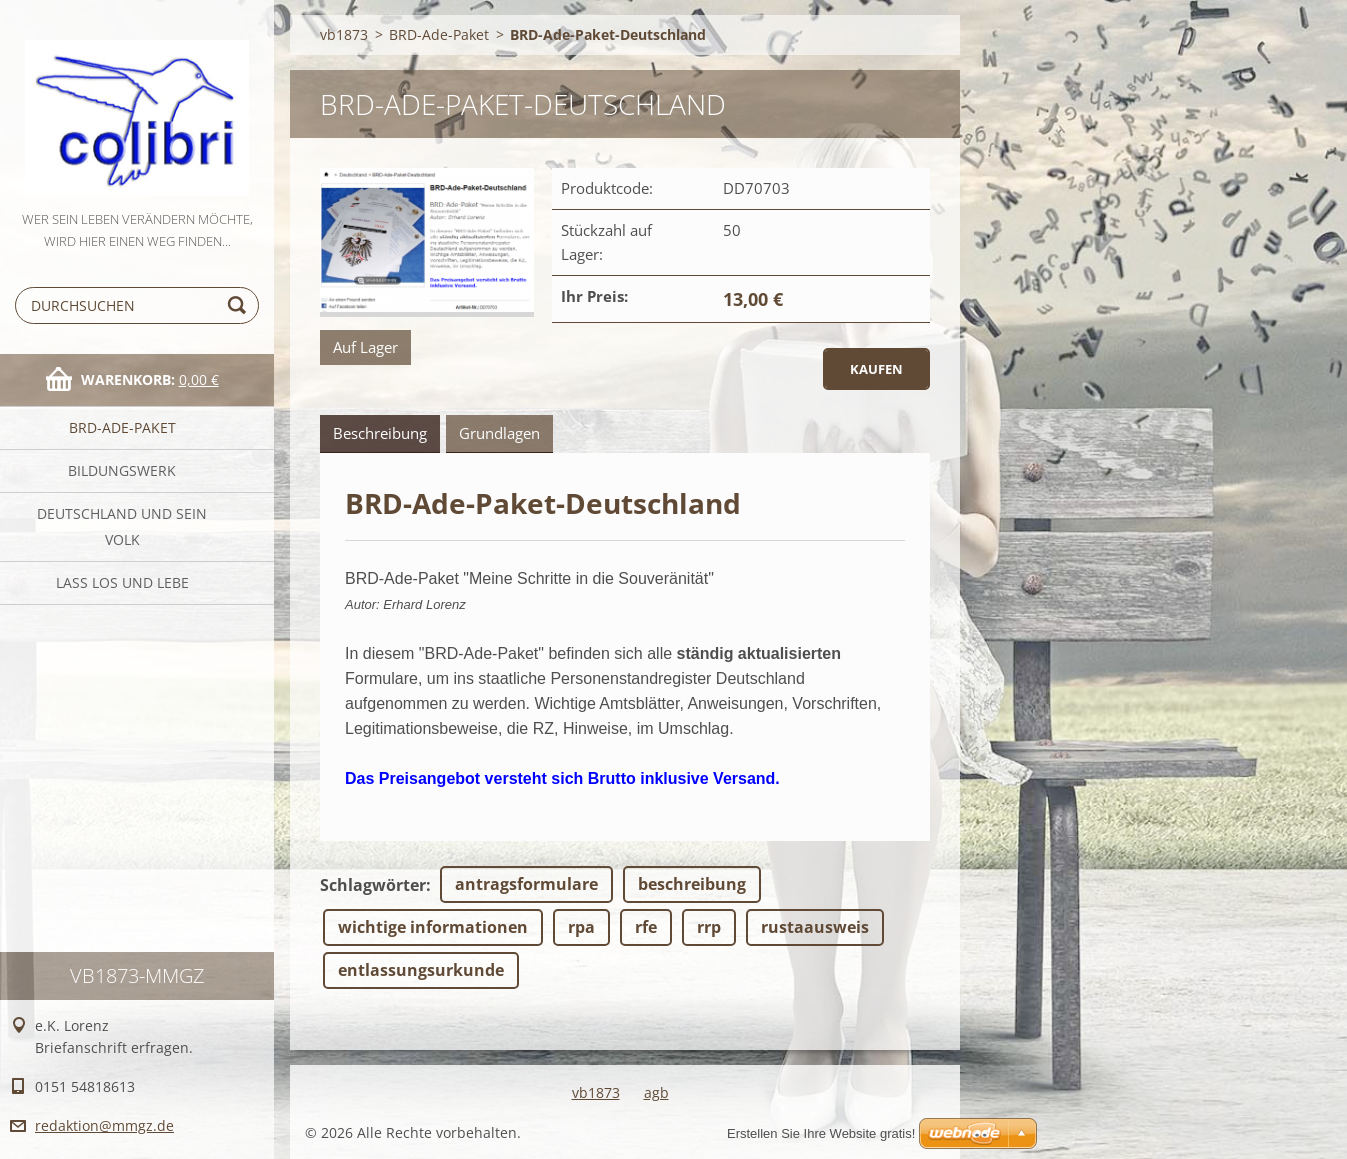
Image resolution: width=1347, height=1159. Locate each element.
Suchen (240, 305)
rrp (709, 927)
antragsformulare (526, 884)
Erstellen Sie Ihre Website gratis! (821, 1133)
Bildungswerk (122, 470)
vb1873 (344, 34)
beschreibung (692, 884)
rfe (646, 927)
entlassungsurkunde (421, 970)
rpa (581, 927)
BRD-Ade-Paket (122, 427)
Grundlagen (499, 433)
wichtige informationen (433, 927)
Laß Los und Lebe (122, 582)
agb (656, 1092)
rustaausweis (815, 927)
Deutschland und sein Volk (122, 526)
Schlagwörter (373, 885)
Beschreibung (380, 433)
